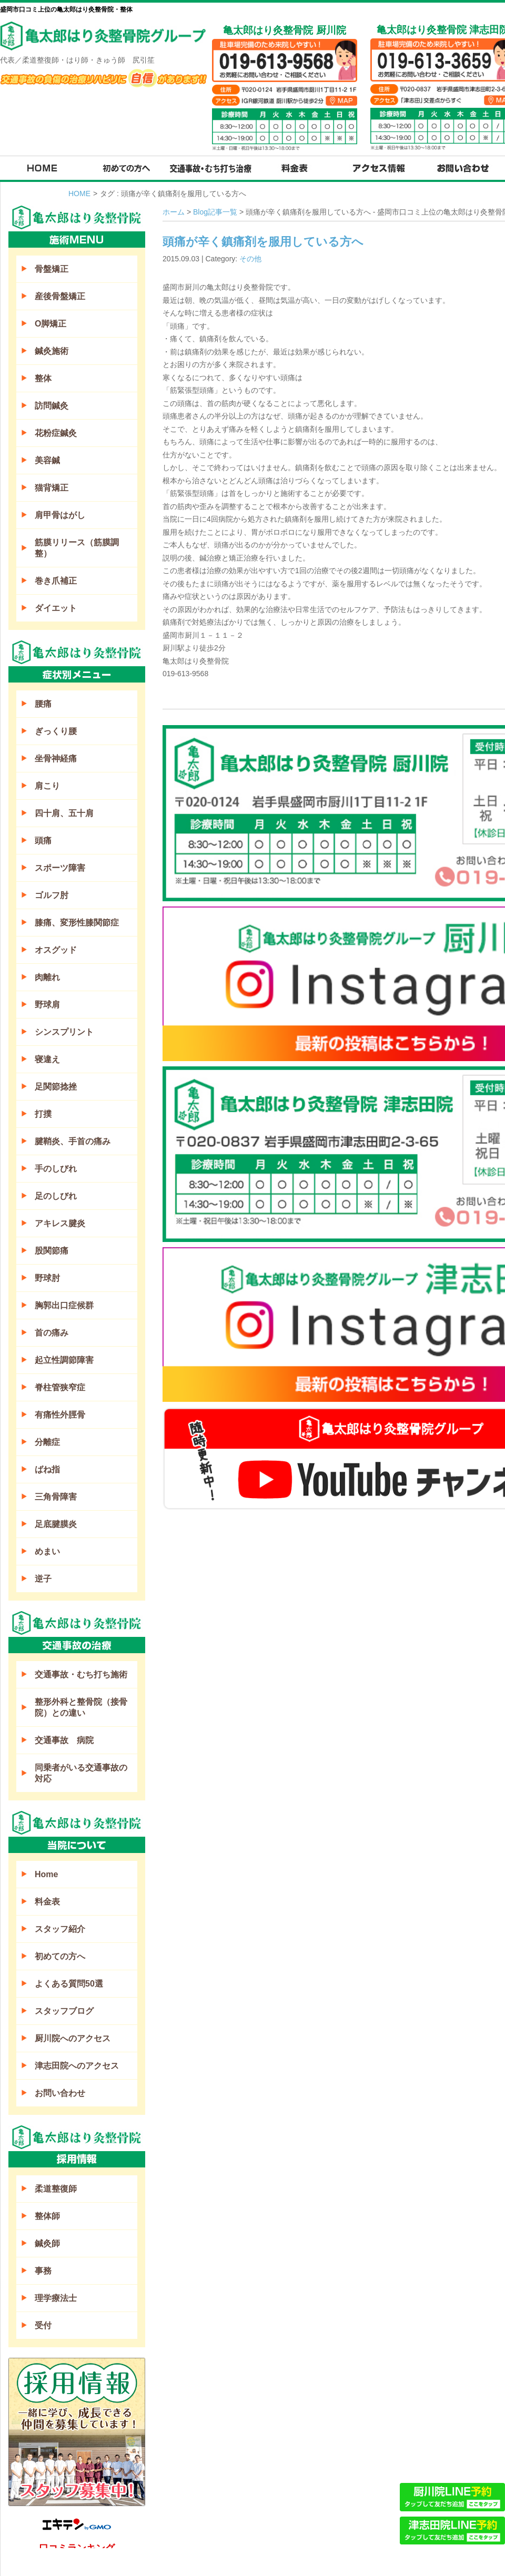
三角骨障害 (56, 1496)
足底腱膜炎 (56, 1524)
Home (46, 1874)
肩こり (47, 785)
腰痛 (43, 703)
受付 (43, 2325)
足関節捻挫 (56, 1086)
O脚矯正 (50, 323)
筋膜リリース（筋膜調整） (77, 548)
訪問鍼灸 (51, 405)
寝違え (47, 1059)
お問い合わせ (60, 2093)
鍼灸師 (47, 2243)
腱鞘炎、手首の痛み (72, 1141)
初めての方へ (60, 1956)
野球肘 (47, 1278)
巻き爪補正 (56, 580)
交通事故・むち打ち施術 (81, 1674)
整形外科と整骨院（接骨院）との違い (81, 1707)
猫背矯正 (51, 487)
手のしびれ (56, 1168)
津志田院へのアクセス (77, 2065)
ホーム (174, 212)
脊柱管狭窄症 (60, 1387)
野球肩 (47, 1004)
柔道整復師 (56, 2188)
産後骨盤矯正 (60, 296)
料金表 (47, 1901)
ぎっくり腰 (56, 731)
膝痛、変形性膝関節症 (77, 922)
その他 (250, 258)
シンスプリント (64, 1031)
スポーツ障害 (60, 867)
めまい (47, 1551)
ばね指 (47, 1469)
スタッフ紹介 (60, 1929)
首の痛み (51, 1332)
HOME (79, 193)
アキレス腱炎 (60, 1223)
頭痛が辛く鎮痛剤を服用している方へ (263, 241)
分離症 (47, 1442)
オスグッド (56, 949)
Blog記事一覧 (215, 212)
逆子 (43, 1578)
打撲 (43, 1113)
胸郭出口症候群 (64, 1305)
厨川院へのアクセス (72, 2038)
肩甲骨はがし (60, 515)
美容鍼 (47, 460)
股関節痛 (51, 1250)
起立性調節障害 (64, 1360)
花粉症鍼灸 (56, 433)
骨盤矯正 (51, 268)
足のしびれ (56, 1196)
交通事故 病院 (64, 1740)
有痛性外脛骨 (60, 1414)
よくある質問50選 (69, 1983)
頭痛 (43, 840)
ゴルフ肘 (51, 895)
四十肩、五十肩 (64, 813)
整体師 (47, 2216)
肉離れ (47, 977)
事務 (43, 2270)
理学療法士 (56, 2298)
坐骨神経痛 (56, 758)
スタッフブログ (64, 2011)
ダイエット (56, 608)
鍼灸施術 (51, 351)
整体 (43, 378)
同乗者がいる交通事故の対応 (81, 1773)
